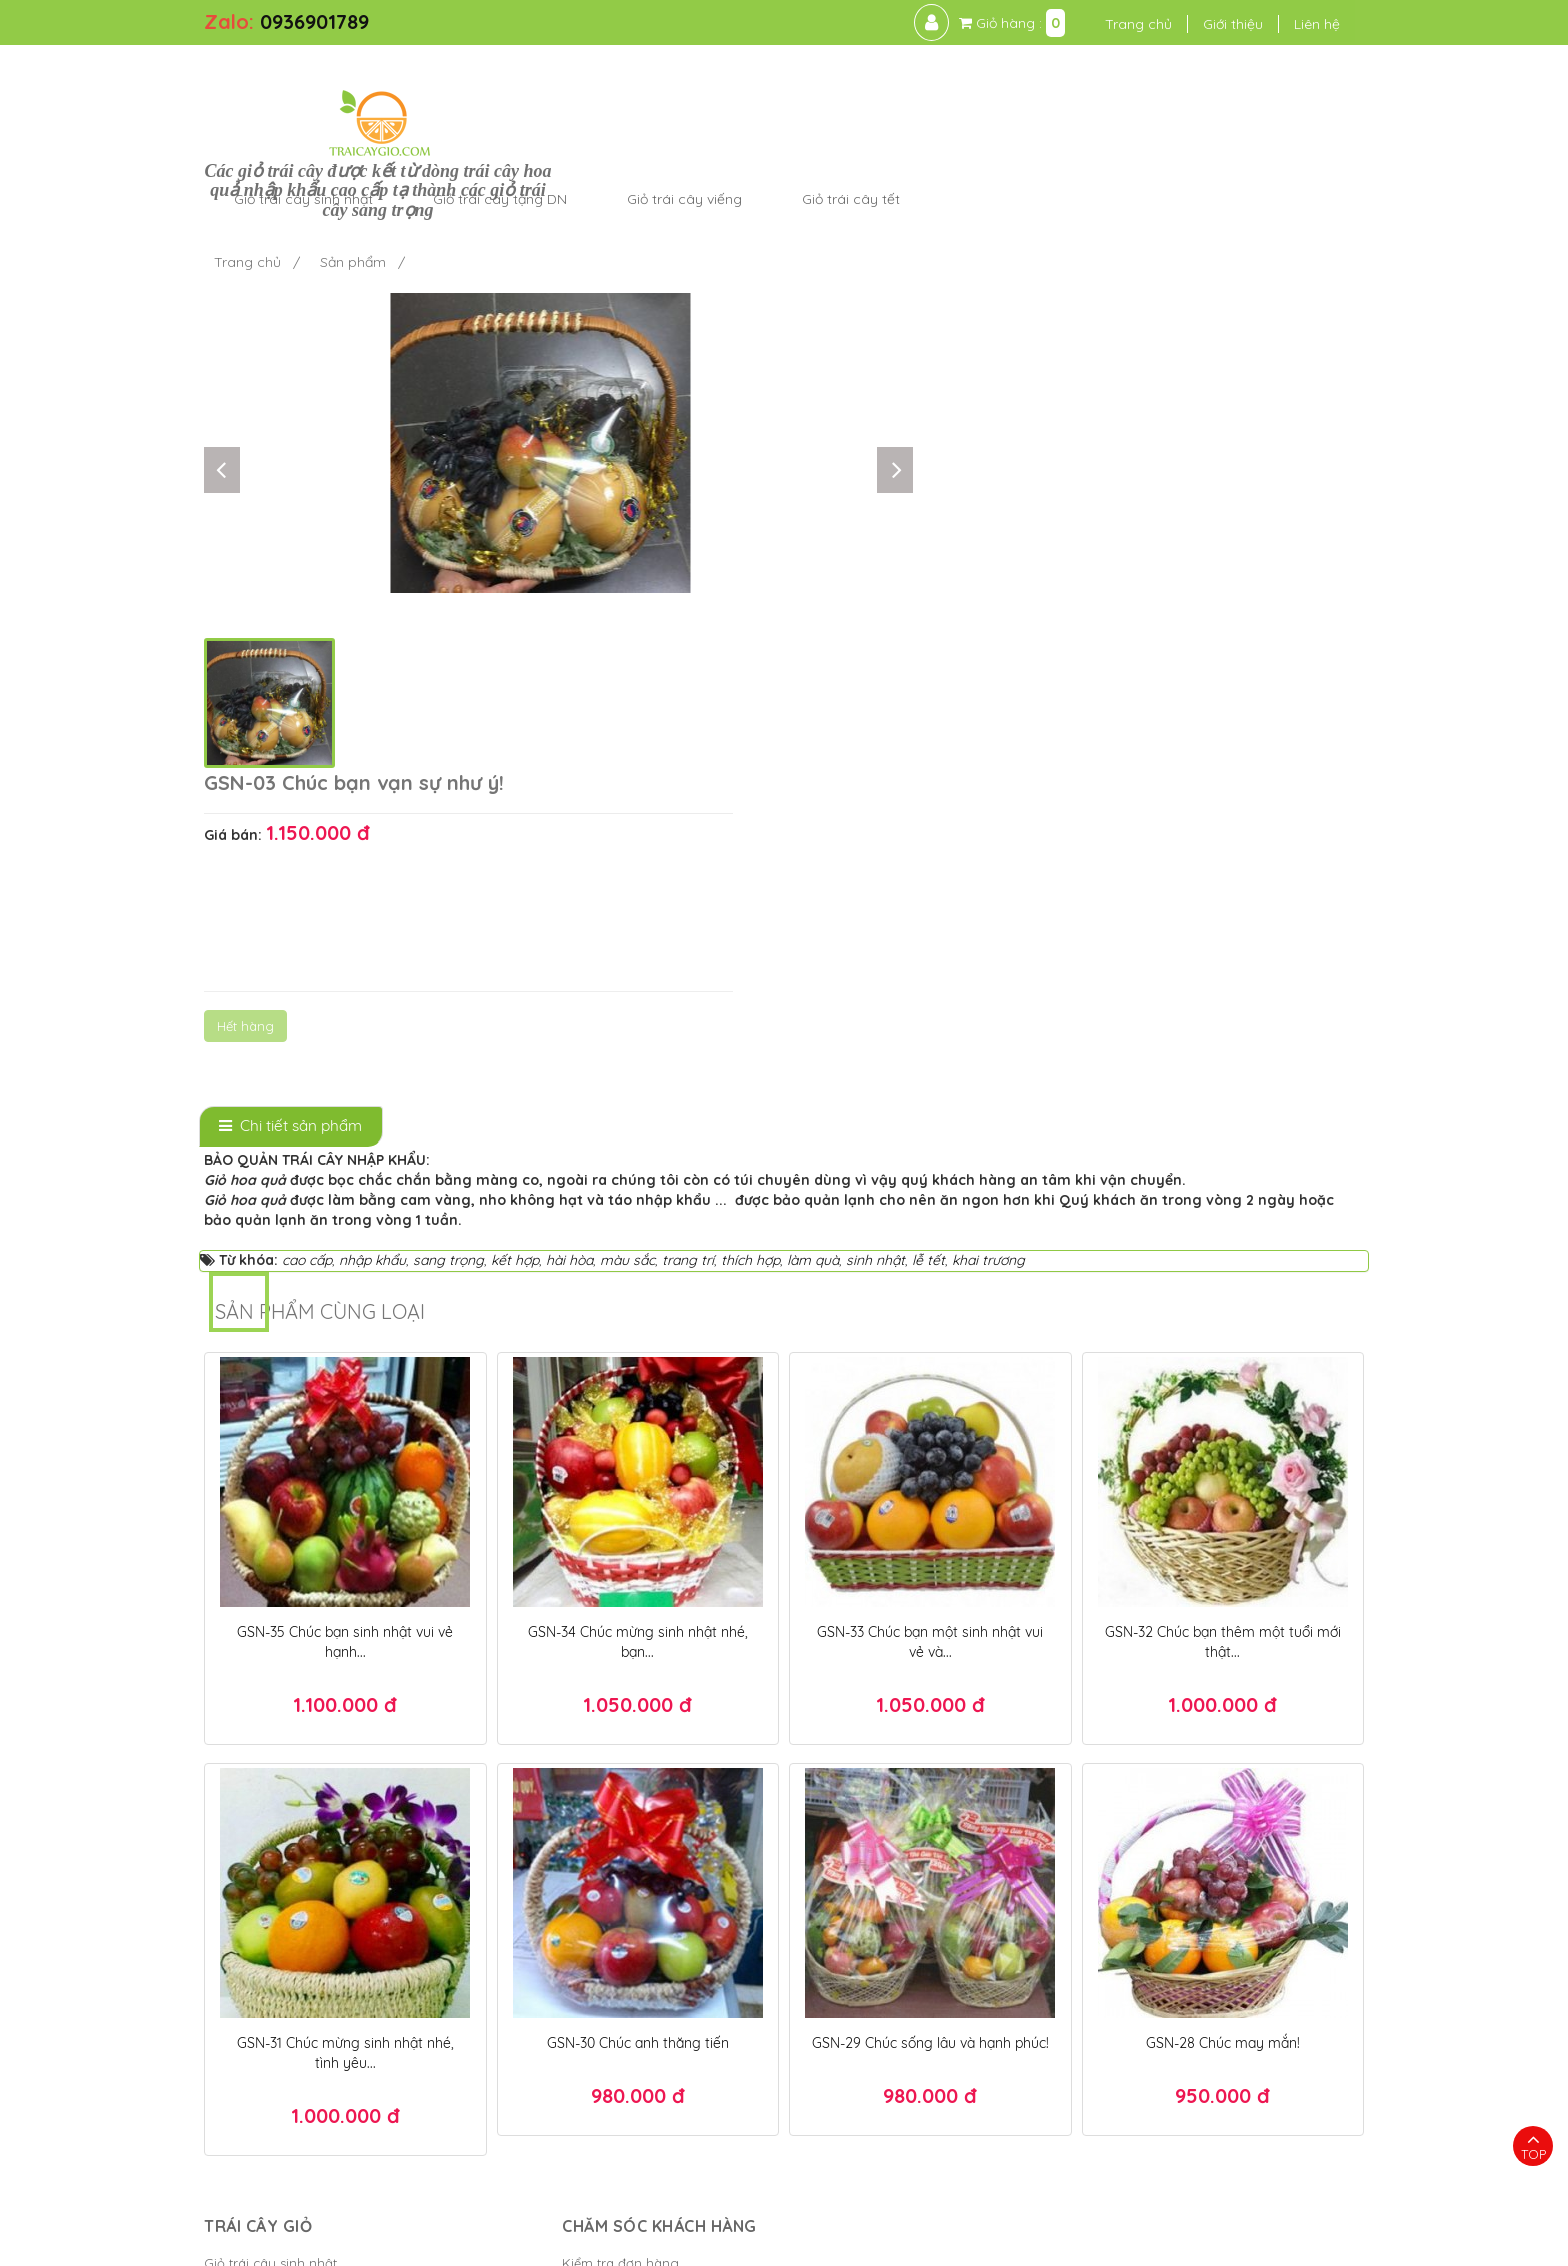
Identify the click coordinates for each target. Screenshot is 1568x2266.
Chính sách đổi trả (553, 1944)
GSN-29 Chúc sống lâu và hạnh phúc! (930, 1604)
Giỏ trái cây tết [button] (1144, 84)
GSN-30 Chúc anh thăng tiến (638, 1604)
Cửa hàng (234, 1944)
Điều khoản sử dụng (1025, 2241)
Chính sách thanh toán (568, 1884)
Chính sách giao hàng (566, 1914)
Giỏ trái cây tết (249, 1914)
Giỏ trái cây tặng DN (268, 1854)
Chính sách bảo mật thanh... (584, 1854)
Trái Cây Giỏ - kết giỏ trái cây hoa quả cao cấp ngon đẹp (520, 2241)
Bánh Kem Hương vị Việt (861, 2241)
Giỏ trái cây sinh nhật (270, 1824)
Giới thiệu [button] (1193, 24)
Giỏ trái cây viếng (259, 1884)
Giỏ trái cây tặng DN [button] (793, 84)
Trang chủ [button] (1098, 24)
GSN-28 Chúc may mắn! (1223, 1604)
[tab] (291, 688)
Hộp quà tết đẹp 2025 (970, 2180)
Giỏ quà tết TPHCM (1143, 2210)
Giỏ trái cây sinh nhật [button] (596, 84)
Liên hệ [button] (1277, 24)
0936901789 (314, 21)
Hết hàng (928, 435)
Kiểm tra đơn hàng (555, 1824)
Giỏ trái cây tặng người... (280, 1974)
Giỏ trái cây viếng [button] (977, 84)
